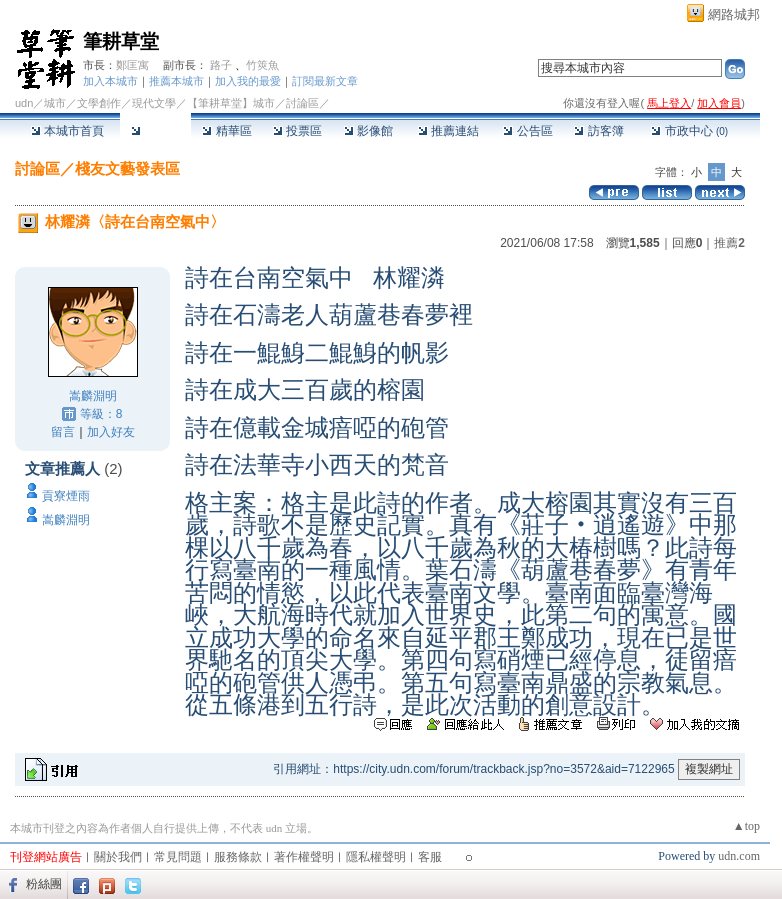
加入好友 (111, 432)
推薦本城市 (176, 81)
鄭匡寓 (132, 65)
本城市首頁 (67, 131)
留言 (63, 432)
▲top (746, 826)
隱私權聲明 (376, 857)
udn (24, 103)
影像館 (368, 131)
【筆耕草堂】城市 (231, 103)
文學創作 (99, 103)
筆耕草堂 (121, 41)
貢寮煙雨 (66, 496)
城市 (55, 103)
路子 (221, 65)
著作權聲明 (304, 857)
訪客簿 (598, 131)
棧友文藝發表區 (127, 168)
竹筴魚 (262, 65)
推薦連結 (448, 131)
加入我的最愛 (248, 81)
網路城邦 (734, 14)
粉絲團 (44, 884)
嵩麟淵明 (93, 396)
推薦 (729, 243)
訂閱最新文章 (325, 81)
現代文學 (154, 103)
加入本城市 (110, 81)
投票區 (297, 131)
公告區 (527, 131)
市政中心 (689, 131)
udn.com (739, 856)
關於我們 (118, 857)
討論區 (155, 131)
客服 (430, 857)
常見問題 (178, 857)
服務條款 (238, 857)
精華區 (226, 131)
